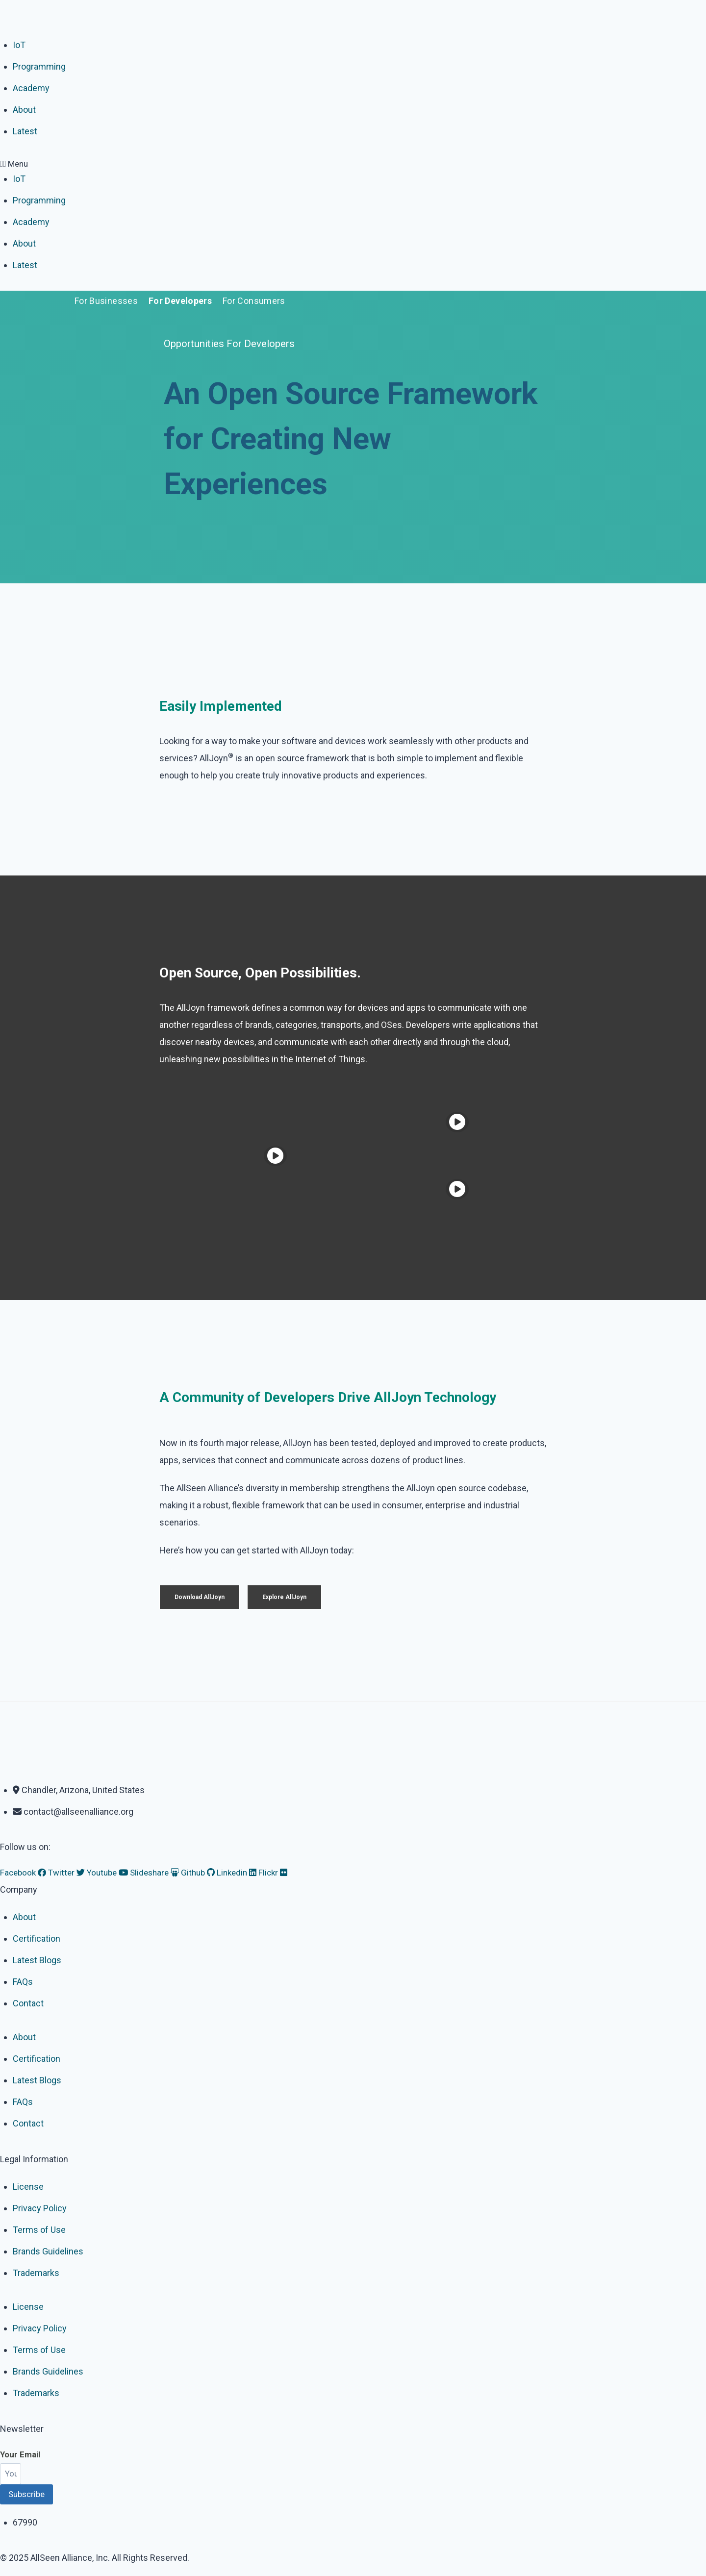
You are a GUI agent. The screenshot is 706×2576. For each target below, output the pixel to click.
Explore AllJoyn (284, 1597)
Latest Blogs (37, 1960)
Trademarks (36, 2273)
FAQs (23, 1981)
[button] (353, 164)
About (24, 109)
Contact (28, 2003)
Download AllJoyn (200, 1597)
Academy (31, 88)
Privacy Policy (40, 2208)
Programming (39, 66)
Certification (36, 1938)
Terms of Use (39, 2230)
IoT (19, 45)
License (28, 2186)
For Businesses (106, 301)
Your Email (20, 2454)
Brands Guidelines (48, 2251)
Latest (25, 131)
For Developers (180, 301)
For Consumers (254, 301)
